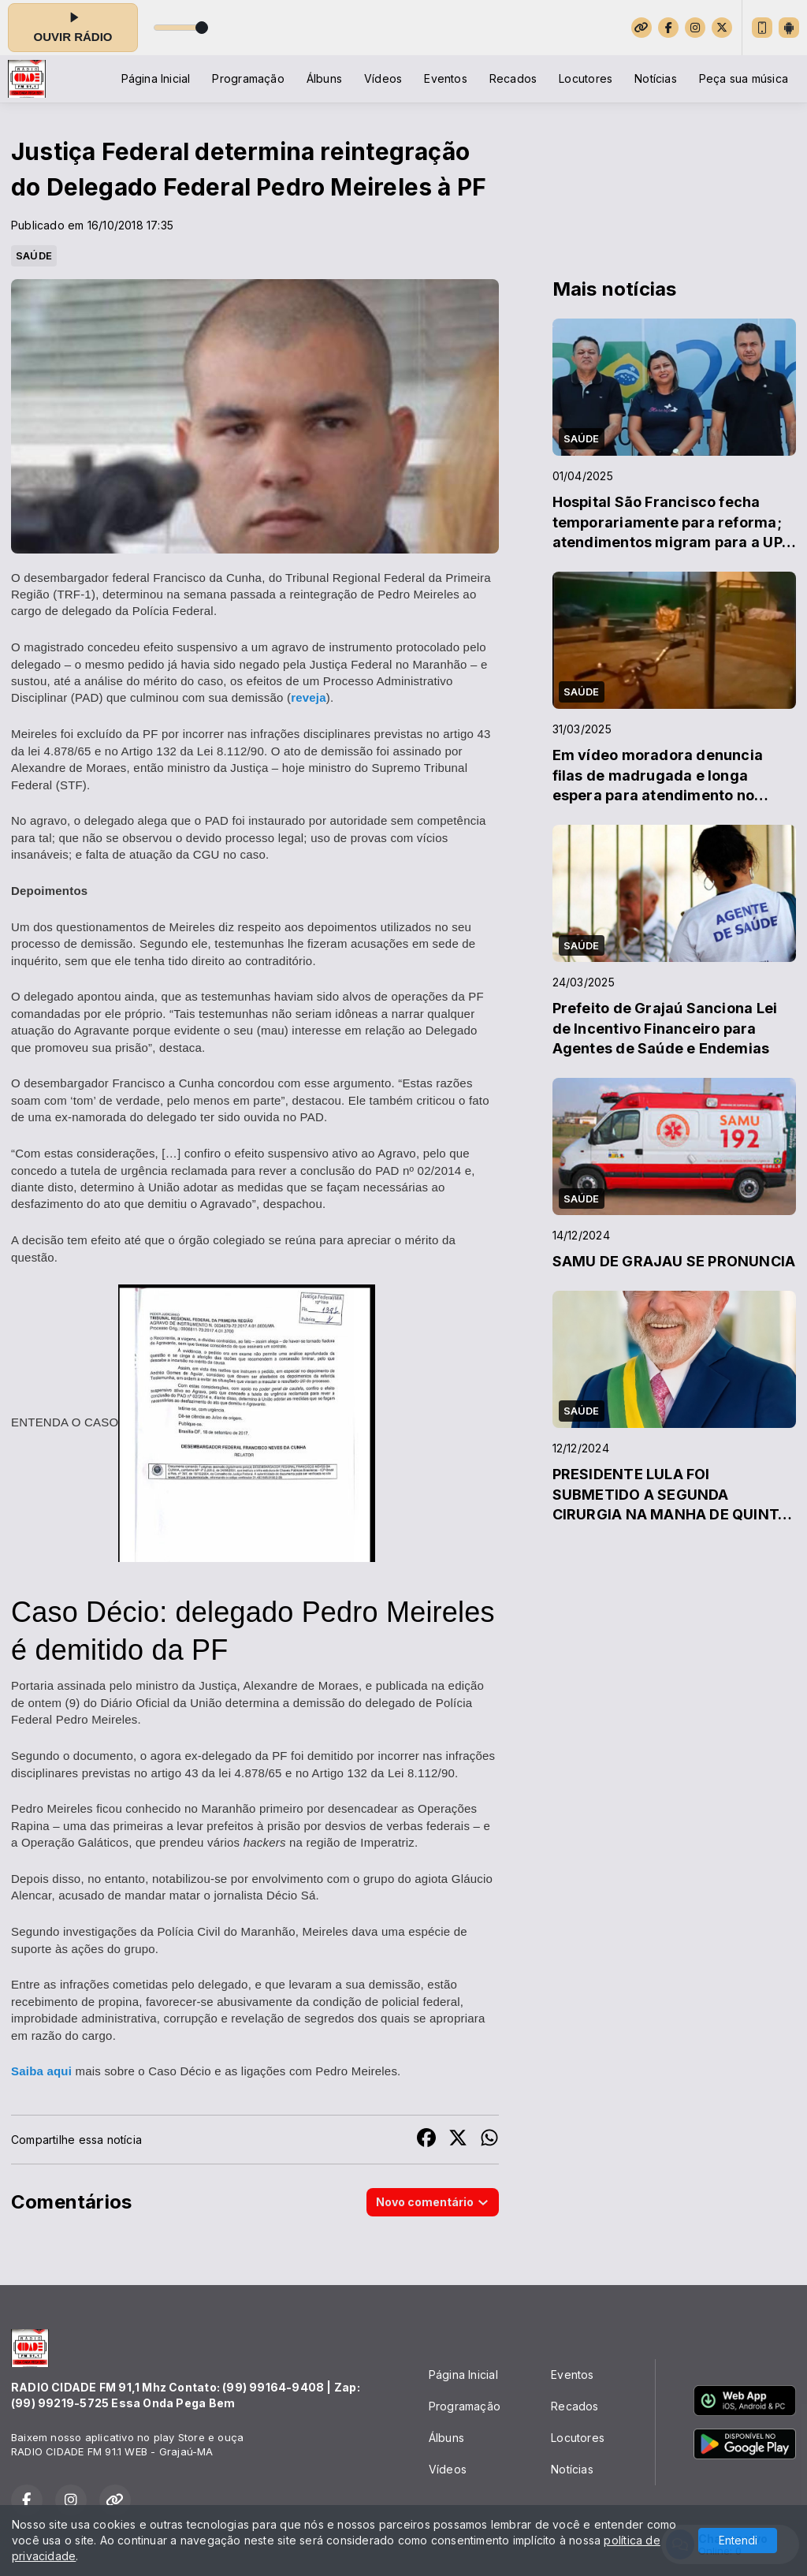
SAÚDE (34, 255)
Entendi (738, 2540)
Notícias (655, 78)
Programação (248, 78)
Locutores (585, 78)
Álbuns (324, 78)
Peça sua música (743, 78)
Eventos (445, 78)
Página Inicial (156, 78)
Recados (513, 78)
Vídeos (383, 78)
